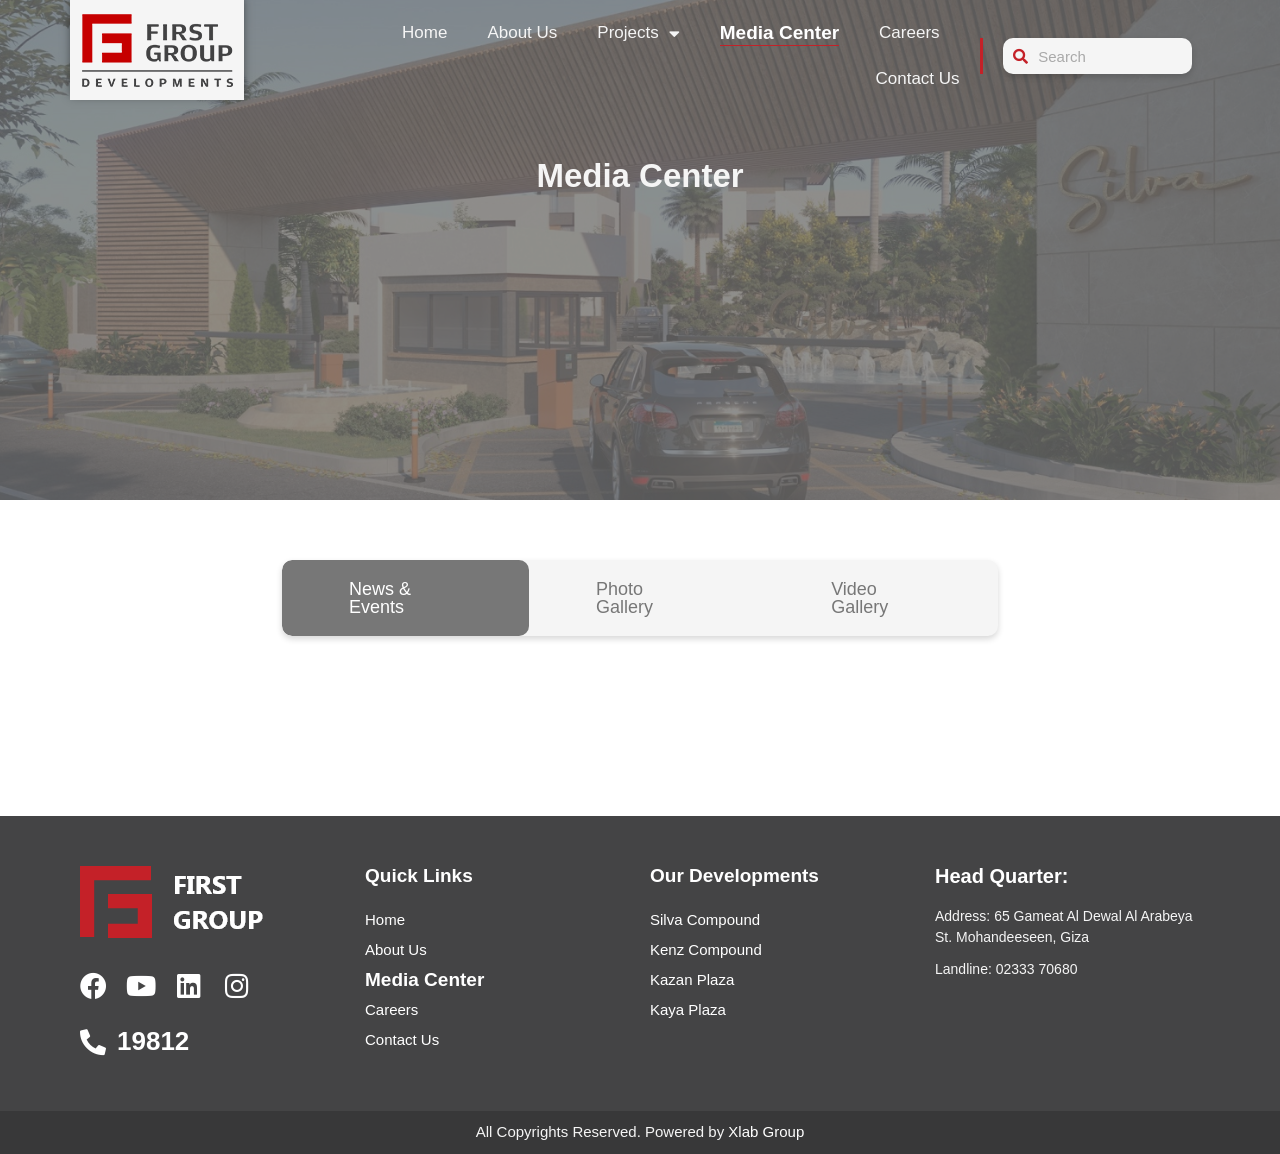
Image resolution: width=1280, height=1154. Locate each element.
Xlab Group (766, 1131)
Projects (638, 33)
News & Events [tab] (380, 598)
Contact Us (917, 78)
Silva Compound (705, 919)
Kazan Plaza (692, 979)
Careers (909, 32)
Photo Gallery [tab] (624, 598)
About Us (522, 32)
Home (424, 32)
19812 (153, 1041)
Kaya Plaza (688, 1009)
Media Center (779, 32)
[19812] (93, 1042)
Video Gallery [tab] (859, 598)
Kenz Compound (706, 949)
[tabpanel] (640, 696)
